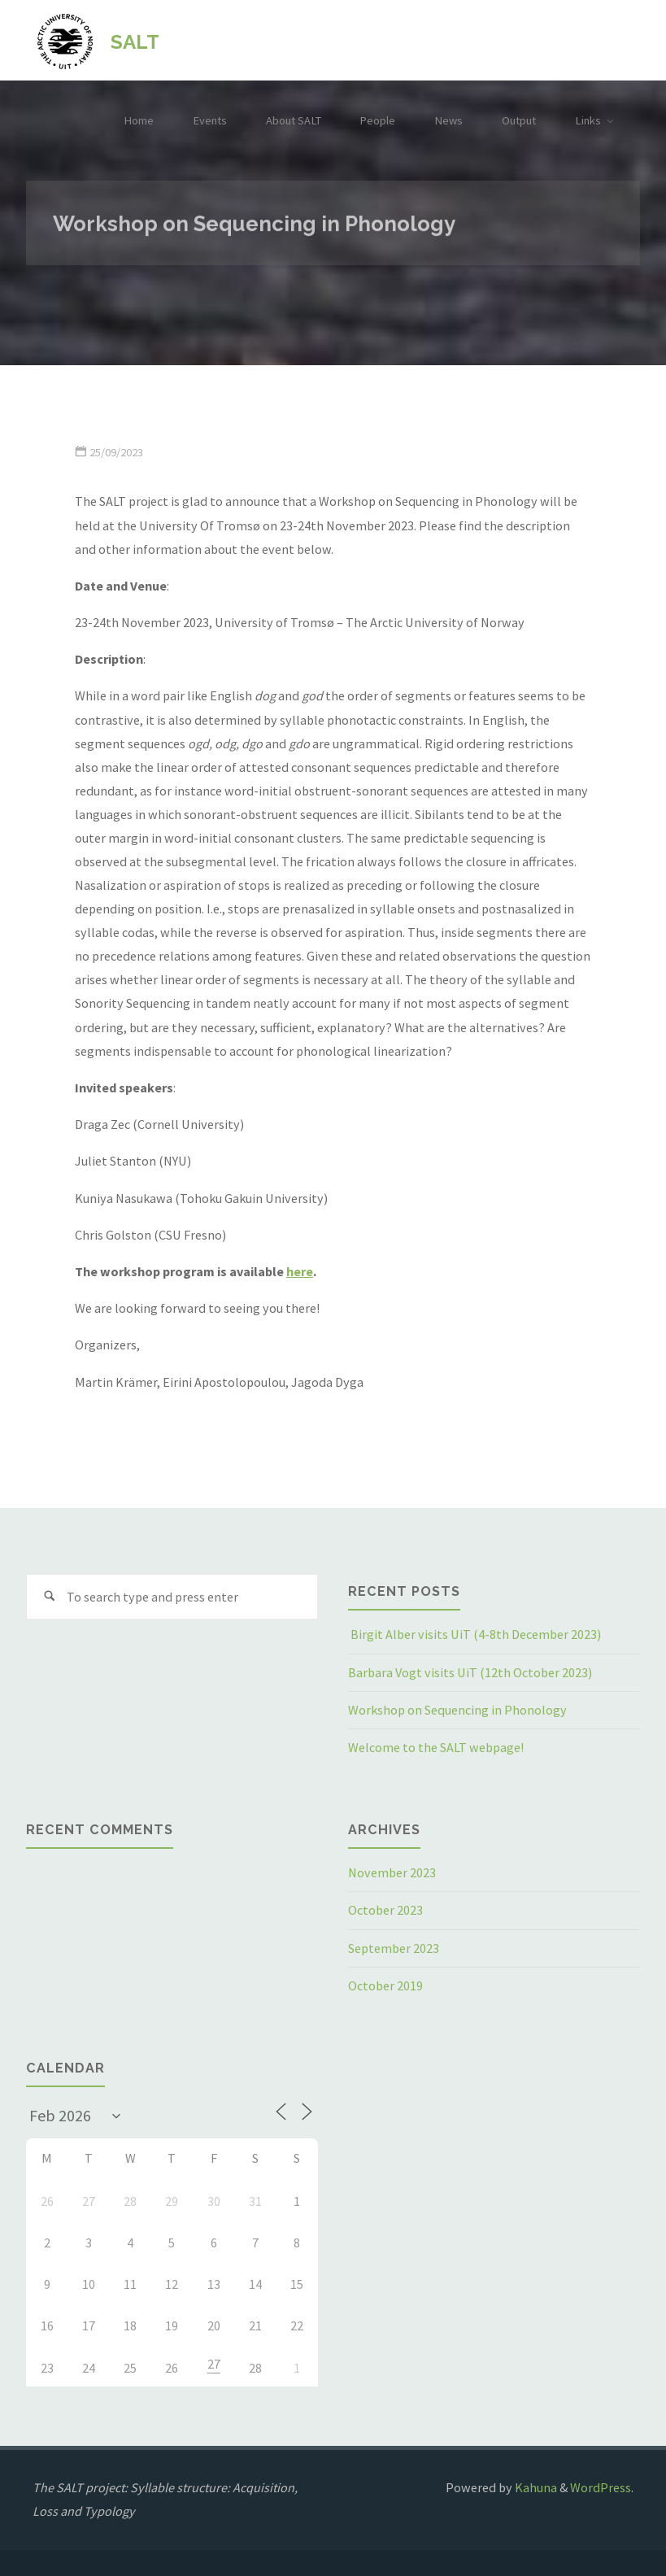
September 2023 (393, 1948)
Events (210, 120)
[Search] (49, 1597)
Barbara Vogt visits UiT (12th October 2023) (470, 1672)
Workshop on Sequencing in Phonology (457, 1710)
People (377, 120)
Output (519, 120)
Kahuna (534, 2487)
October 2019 (385, 1985)
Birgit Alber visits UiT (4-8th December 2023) (474, 1634)
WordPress (600, 2487)
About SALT (293, 120)
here (299, 1271)
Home (139, 120)
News (448, 120)
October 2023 (385, 1910)
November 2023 (392, 1872)
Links (588, 120)
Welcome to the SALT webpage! (436, 1747)
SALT (135, 41)
